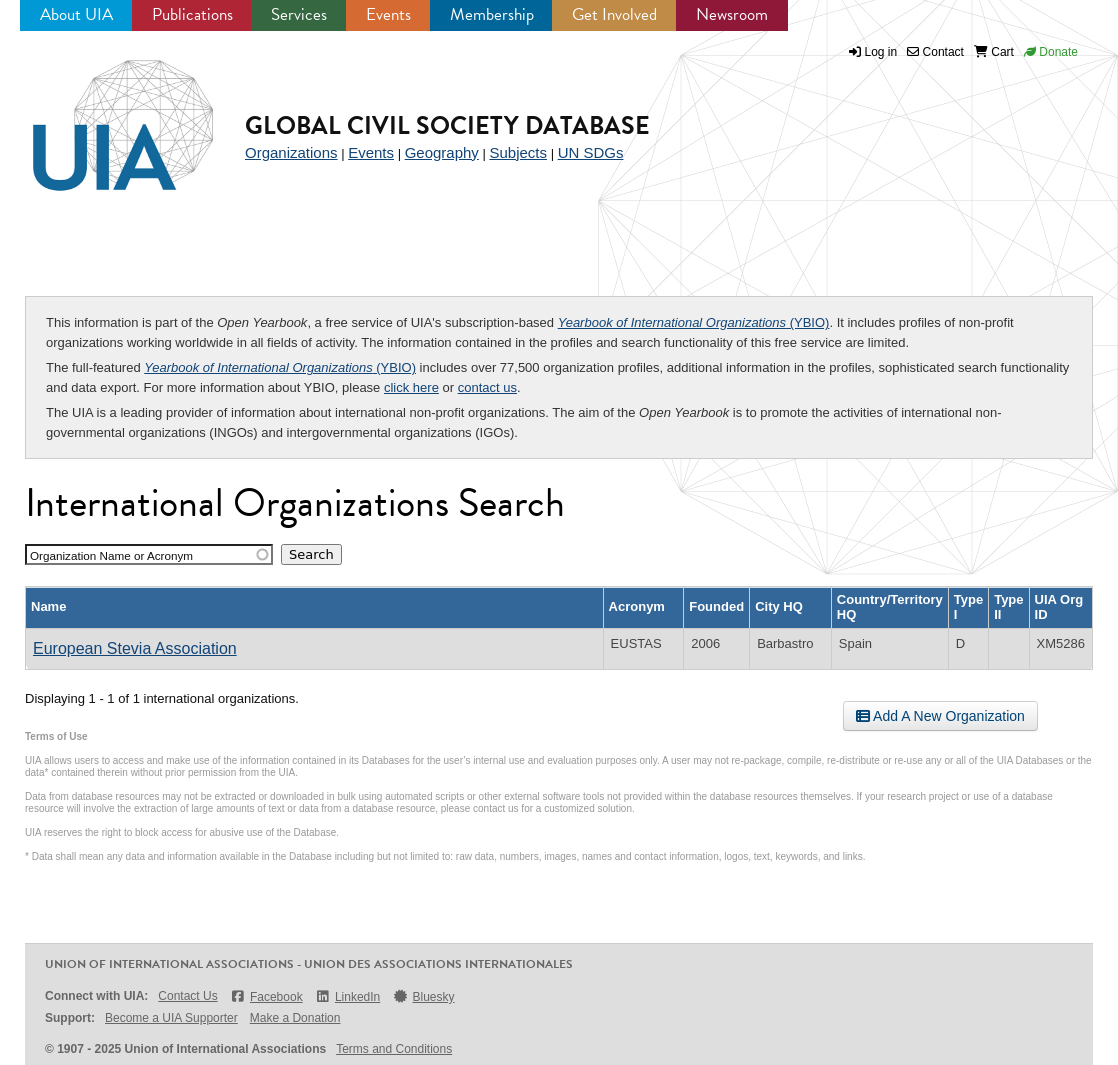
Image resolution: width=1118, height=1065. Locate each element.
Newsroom (732, 14)
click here (411, 387)
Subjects (518, 152)
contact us (487, 387)
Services (299, 14)
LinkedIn (348, 996)
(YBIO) (694, 322)
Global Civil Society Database (447, 125)
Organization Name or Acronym (111, 555)
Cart (994, 52)
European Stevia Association (135, 648)
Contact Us (187, 996)
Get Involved (614, 14)
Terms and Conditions (394, 1049)
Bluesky (423, 996)
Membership (492, 14)
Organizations (291, 152)
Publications (192, 14)
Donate (1051, 52)
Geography (442, 152)
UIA (100, 114)
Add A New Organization (940, 716)
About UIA (76, 14)
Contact (935, 52)
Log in (881, 52)
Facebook (266, 996)
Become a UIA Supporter (171, 1018)
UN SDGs (591, 152)
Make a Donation (295, 1018)
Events (388, 14)
